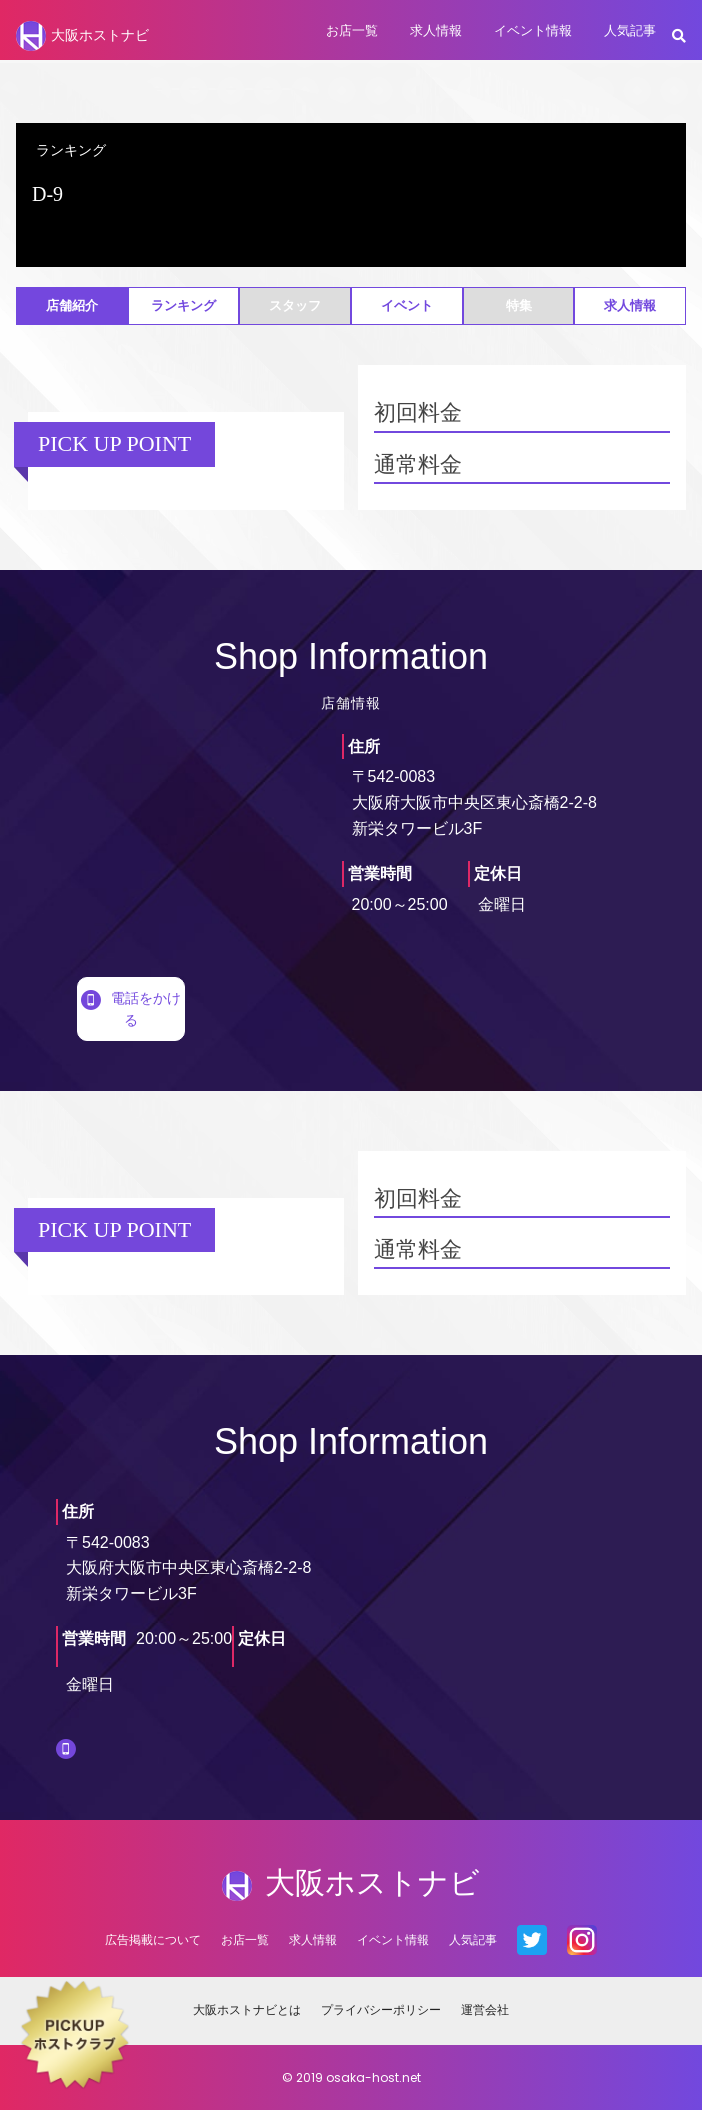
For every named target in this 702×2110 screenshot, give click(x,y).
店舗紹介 (72, 305)
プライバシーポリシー (381, 2009)
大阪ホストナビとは (247, 2009)
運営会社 (485, 2009)
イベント (407, 305)
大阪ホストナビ (82, 36)
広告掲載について (153, 1939)
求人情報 (436, 30)
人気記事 (630, 30)
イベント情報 (533, 30)
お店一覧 (352, 30)
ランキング (183, 305)
